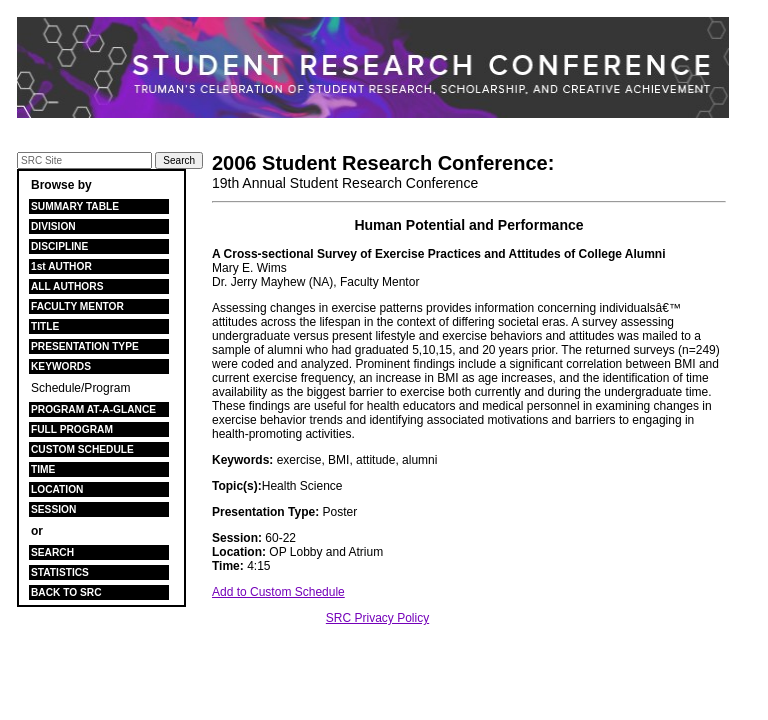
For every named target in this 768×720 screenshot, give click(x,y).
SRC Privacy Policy (377, 618)
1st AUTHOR (61, 266)
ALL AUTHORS (67, 286)
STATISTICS (60, 572)
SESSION (53, 509)
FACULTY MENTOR (77, 306)
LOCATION (57, 489)
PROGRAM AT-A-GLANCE (93, 409)
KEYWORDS (61, 366)
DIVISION (53, 226)
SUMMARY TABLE (75, 206)
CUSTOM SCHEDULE (82, 449)
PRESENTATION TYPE (85, 346)
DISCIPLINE (59, 246)
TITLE (45, 326)
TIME (43, 469)
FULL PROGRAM (72, 429)
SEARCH (52, 552)
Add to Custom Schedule (278, 592)
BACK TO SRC (66, 592)
